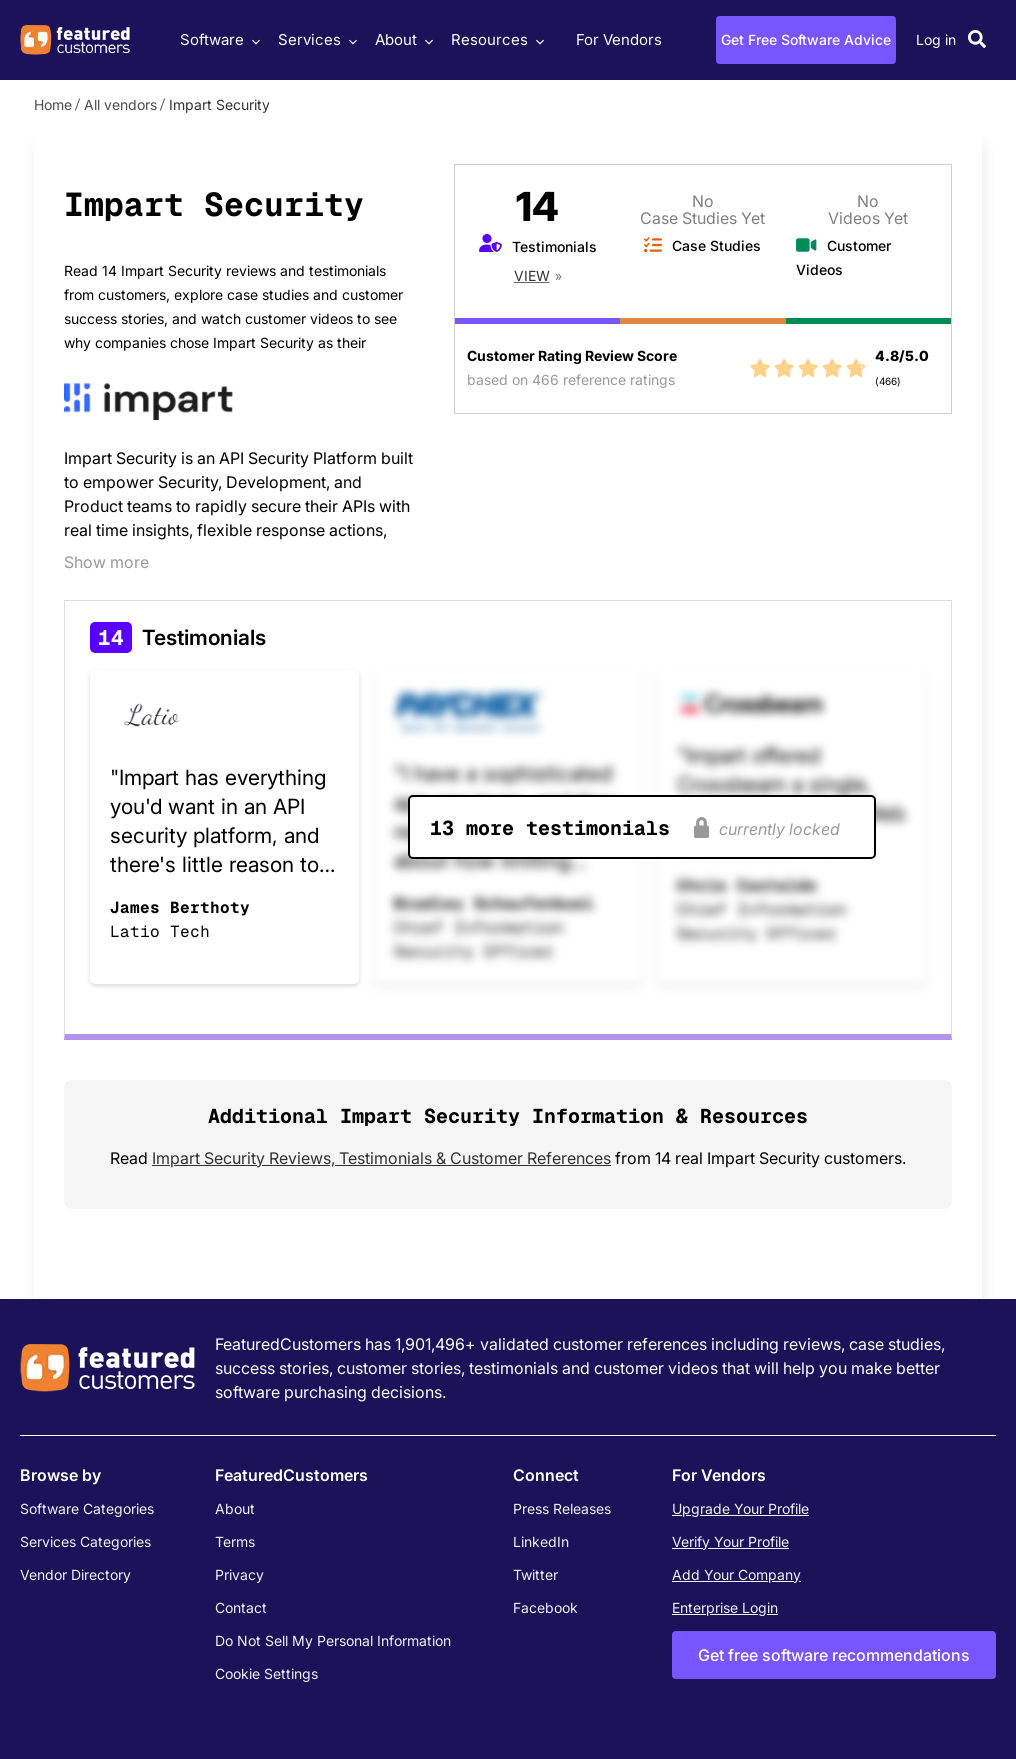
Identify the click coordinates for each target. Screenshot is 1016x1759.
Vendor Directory (75, 1574)
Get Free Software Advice (806, 39)
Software (217, 39)
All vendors (120, 104)
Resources (495, 39)
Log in (936, 39)
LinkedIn (541, 1541)
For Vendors (619, 39)
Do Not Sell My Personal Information (333, 1640)
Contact (241, 1607)
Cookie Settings (266, 1673)
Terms (235, 1541)
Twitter (535, 1574)
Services (315, 39)
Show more (106, 562)
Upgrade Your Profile (740, 1508)
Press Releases (562, 1508)
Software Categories (87, 1508)
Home (53, 104)
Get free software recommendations (834, 1655)
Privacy (239, 1574)
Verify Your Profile (730, 1541)
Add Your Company (736, 1574)
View (532, 275)
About (401, 39)
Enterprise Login (725, 1607)
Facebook (545, 1607)
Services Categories (85, 1541)
